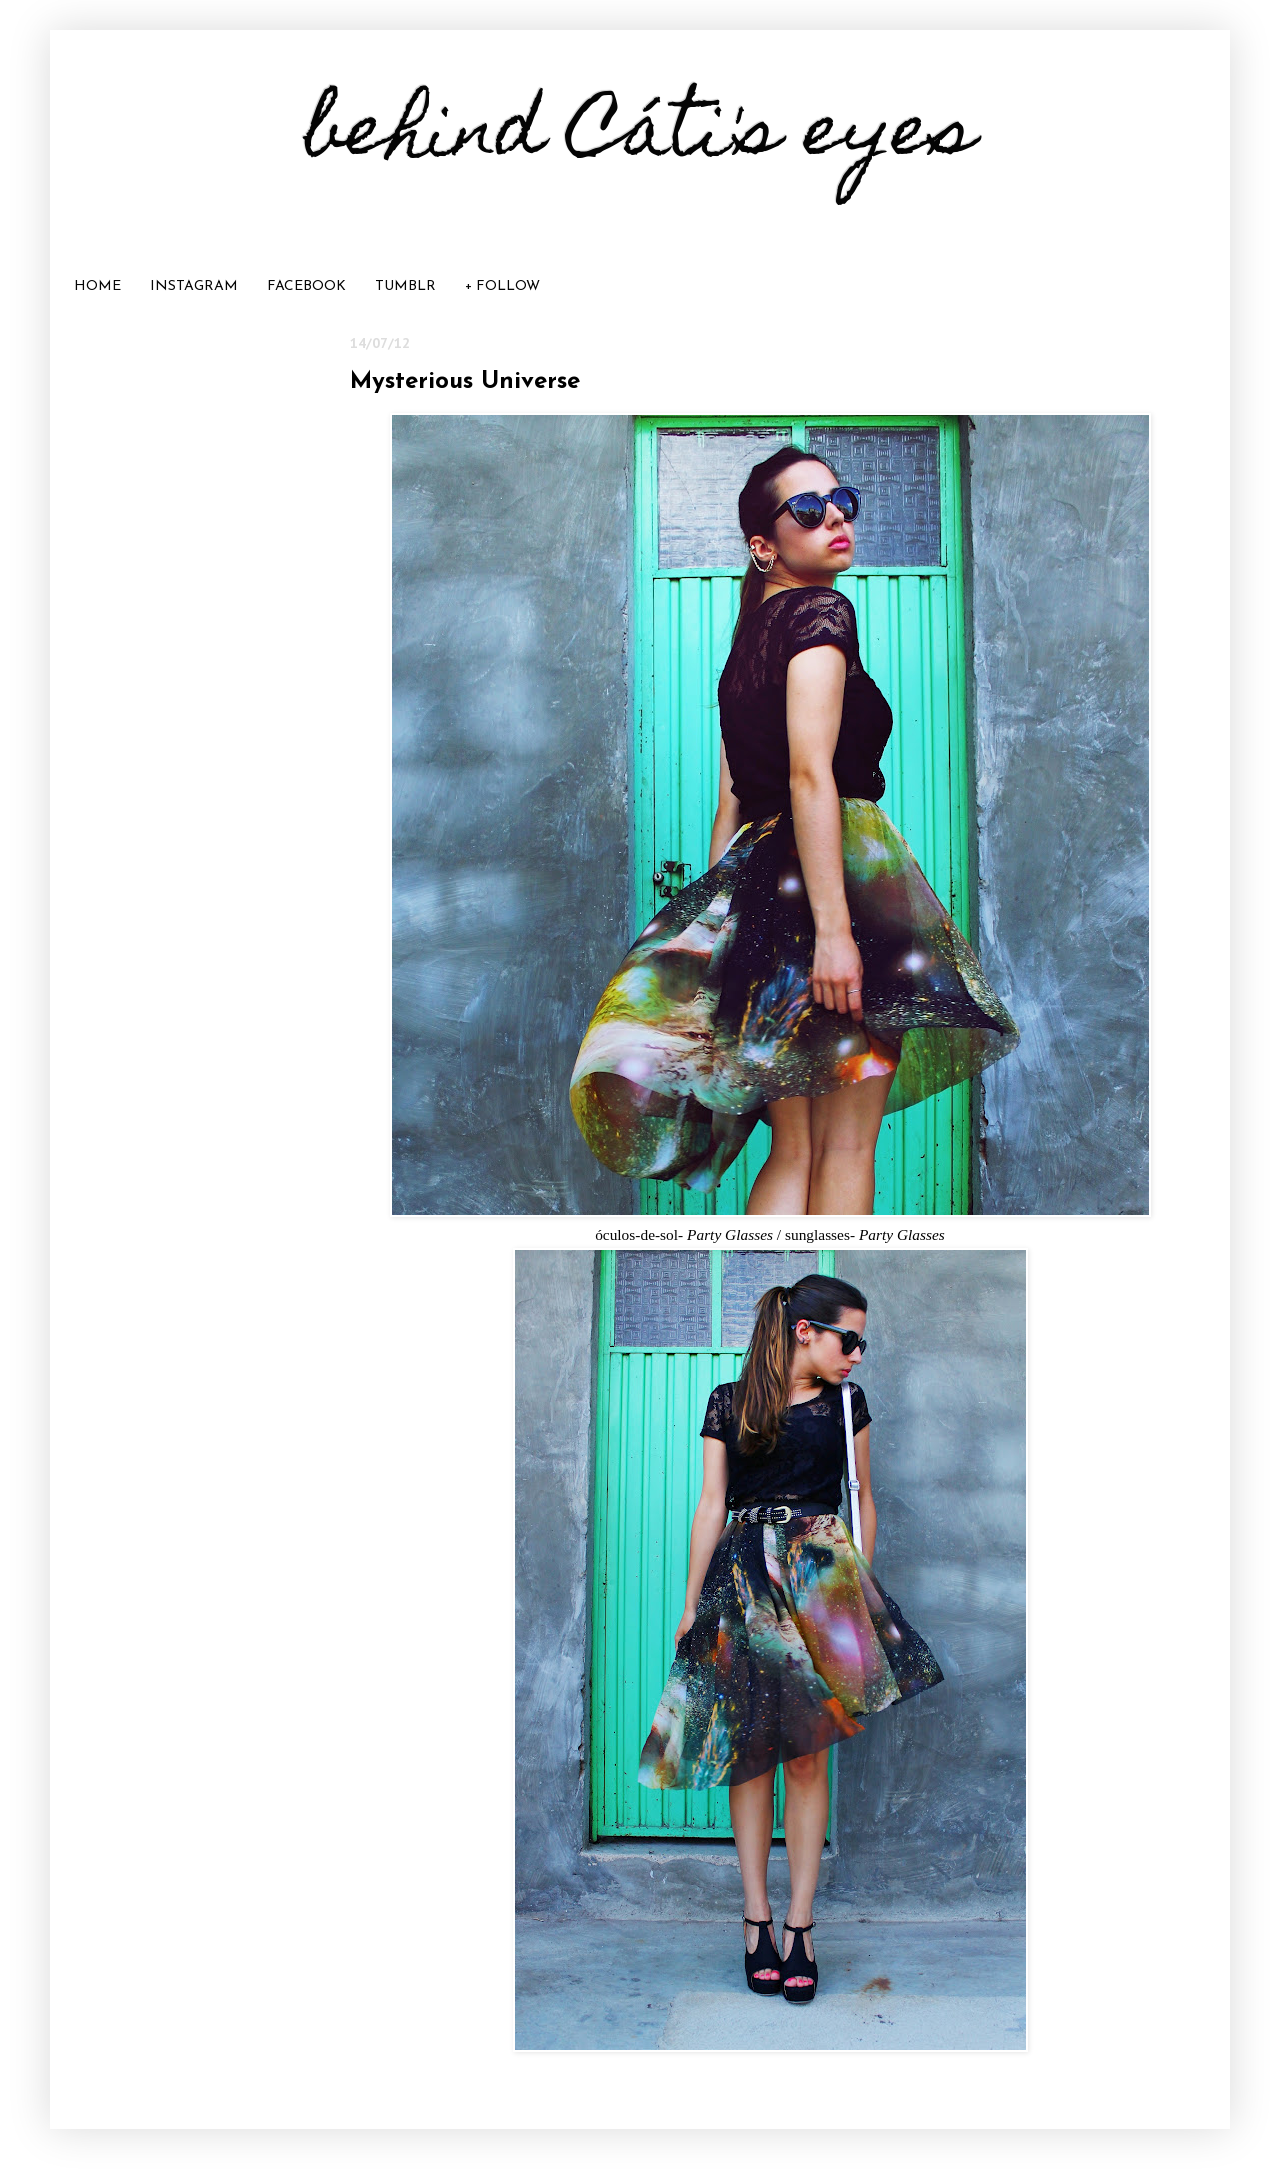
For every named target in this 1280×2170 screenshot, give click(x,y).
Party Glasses (730, 1234)
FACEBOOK (306, 286)
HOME (97, 286)
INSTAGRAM (194, 286)
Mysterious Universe (465, 382)
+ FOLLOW (502, 286)
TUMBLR (405, 286)
